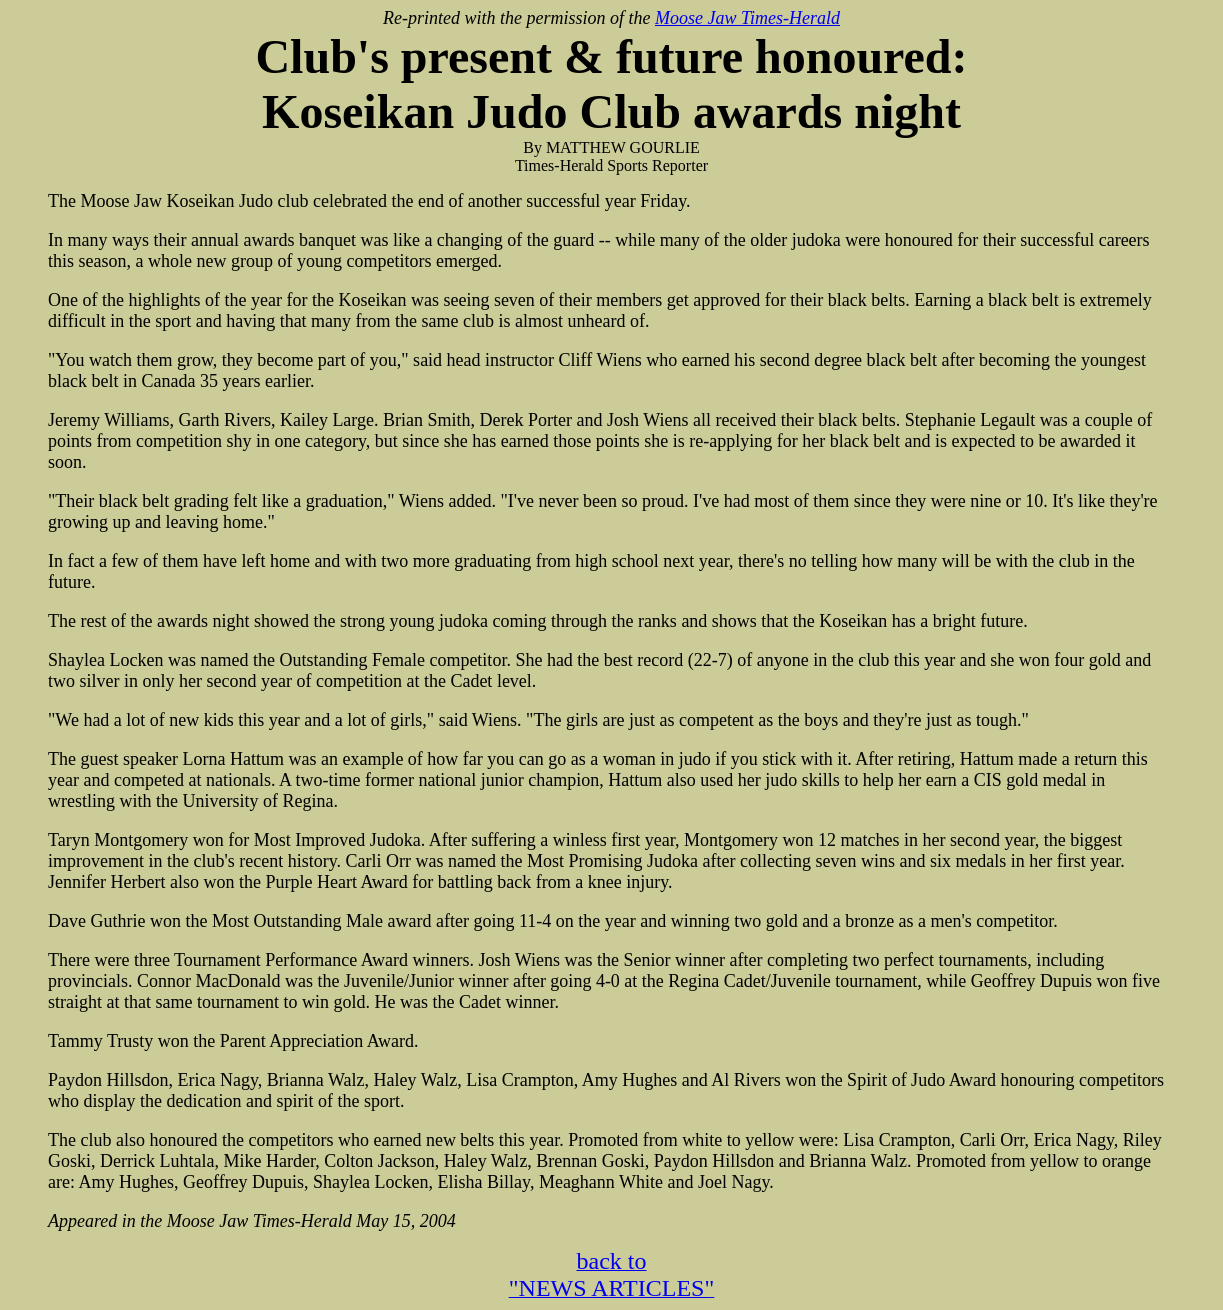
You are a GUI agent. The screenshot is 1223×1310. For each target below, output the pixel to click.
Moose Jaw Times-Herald (747, 18)
